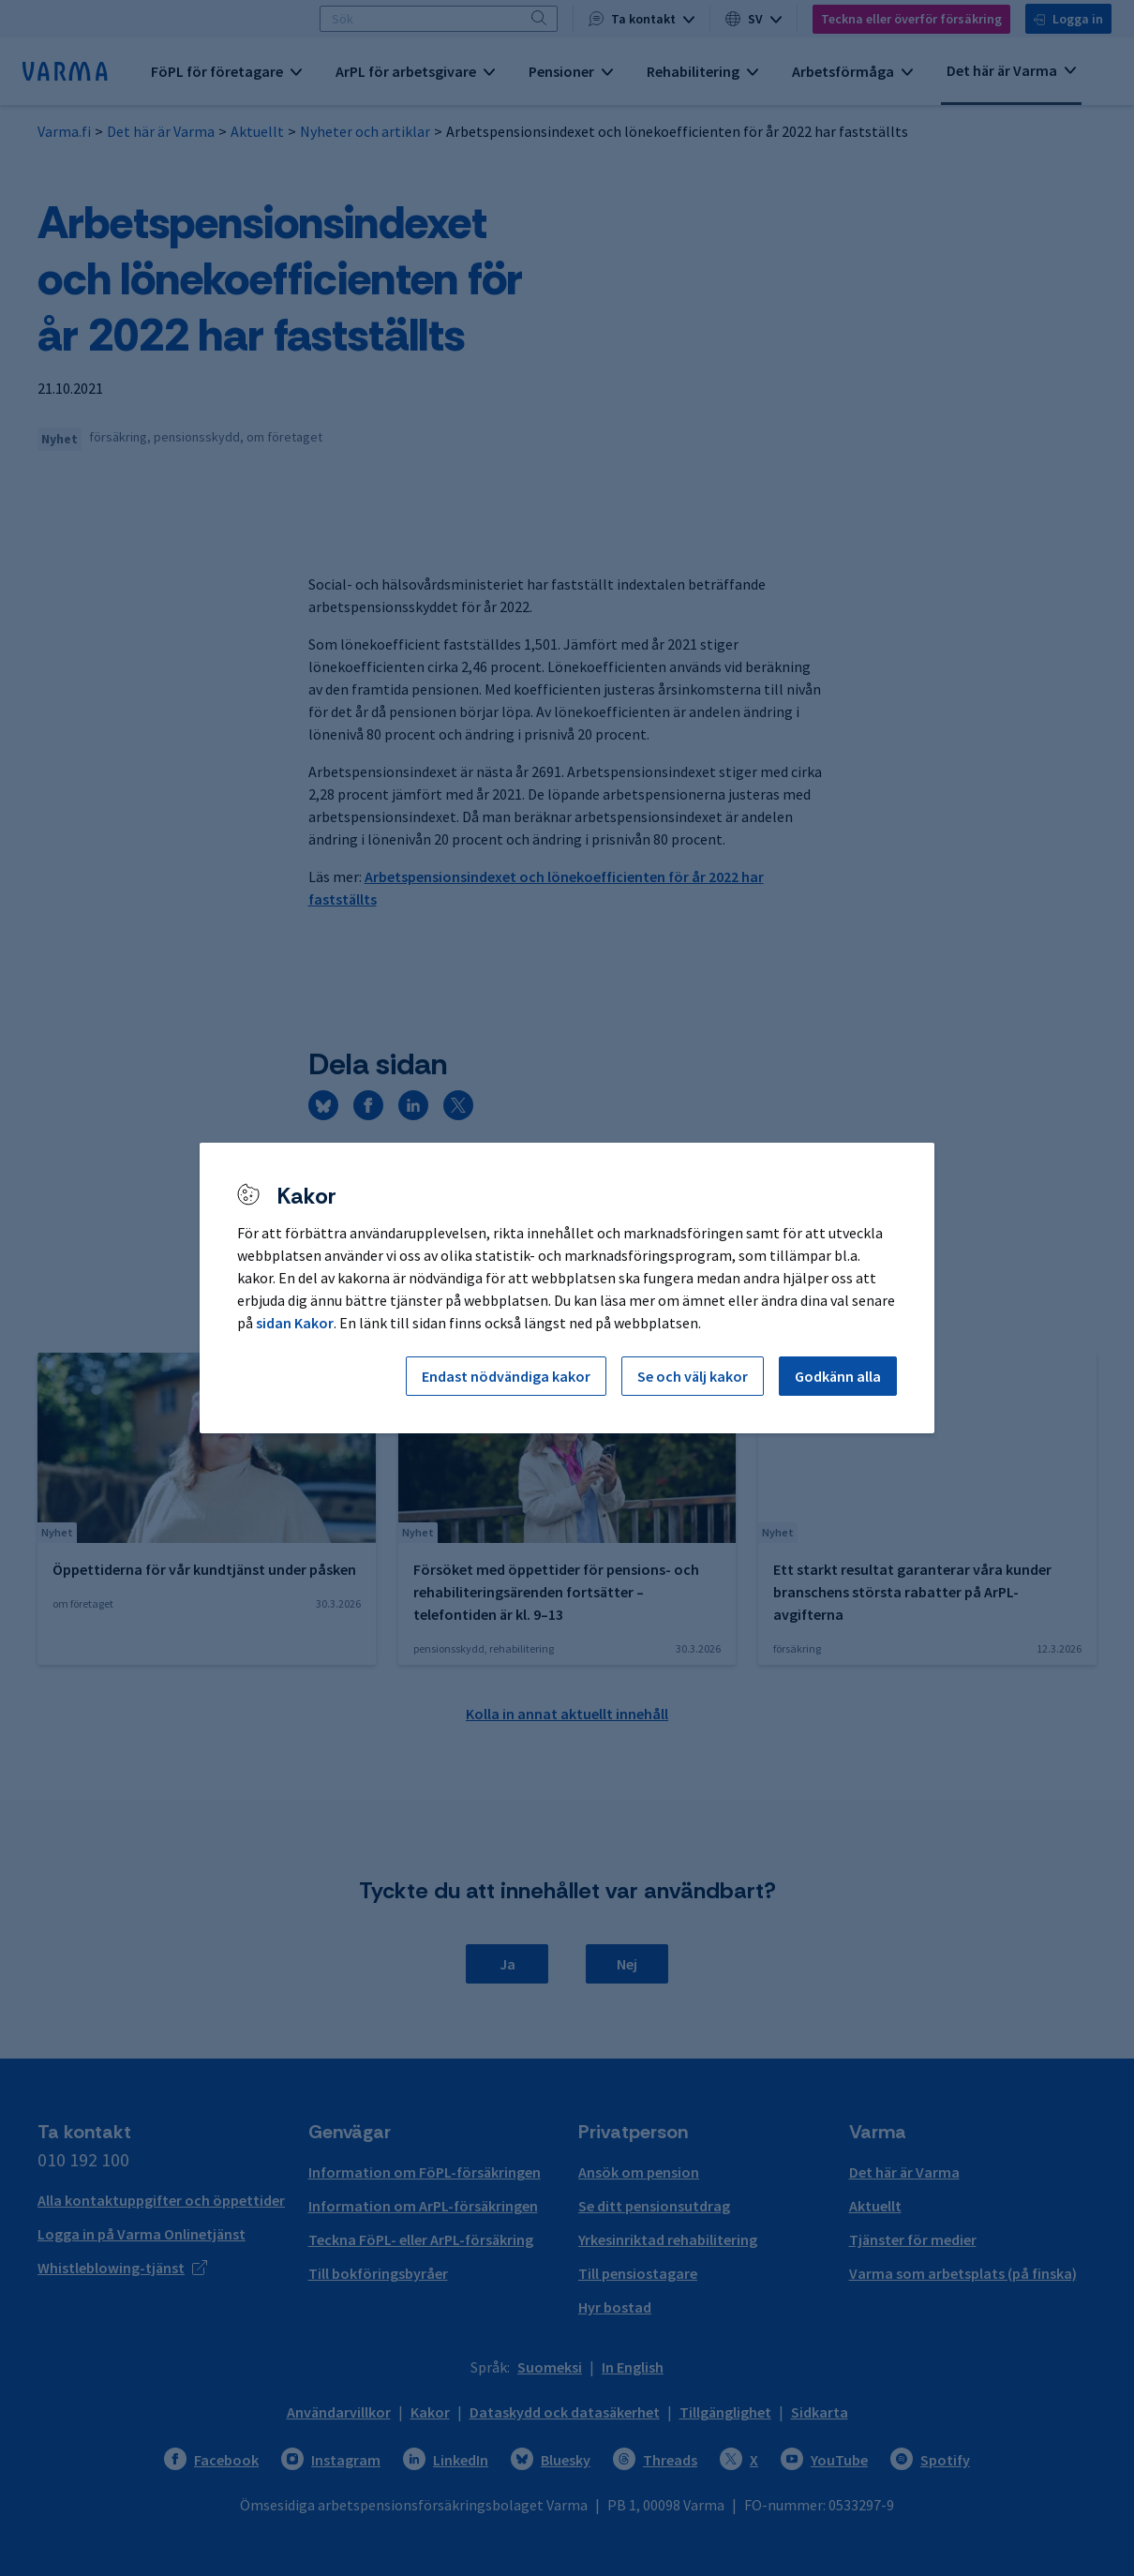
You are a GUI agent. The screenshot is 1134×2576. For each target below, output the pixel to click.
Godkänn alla (838, 1376)
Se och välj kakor (692, 1376)
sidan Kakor (295, 1322)
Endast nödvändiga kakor (506, 1376)
